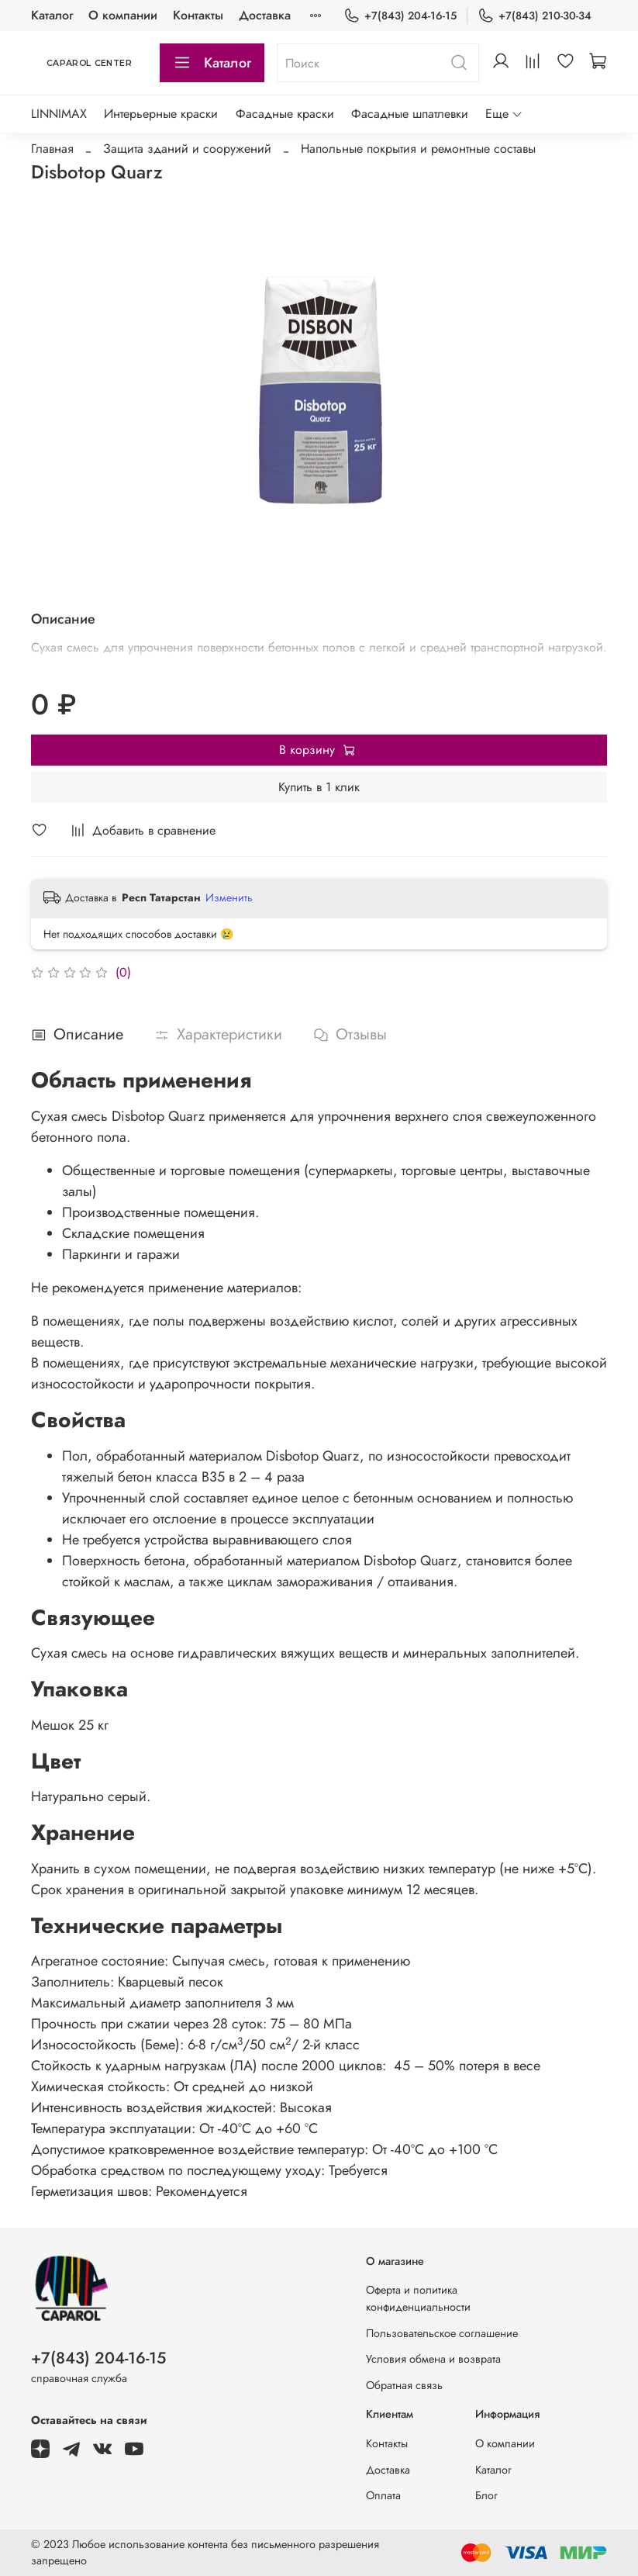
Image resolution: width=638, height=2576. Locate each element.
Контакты (198, 15)
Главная (52, 148)
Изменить (229, 897)
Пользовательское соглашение (442, 2333)
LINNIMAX (59, 114)
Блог (486, 2495)
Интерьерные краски (161, 114)
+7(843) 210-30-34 (534, 16)
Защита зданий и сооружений (187, 148)
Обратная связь (404, 2385)
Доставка (388, 2469)
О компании (122, 15)
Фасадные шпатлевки (409, 114)
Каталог (52, 15)
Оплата (383, 2495)
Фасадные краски (285, 114)
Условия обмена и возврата (433, 2359)
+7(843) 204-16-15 (400, 16)
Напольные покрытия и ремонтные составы (418, 148)
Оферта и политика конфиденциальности (418, 2298)
